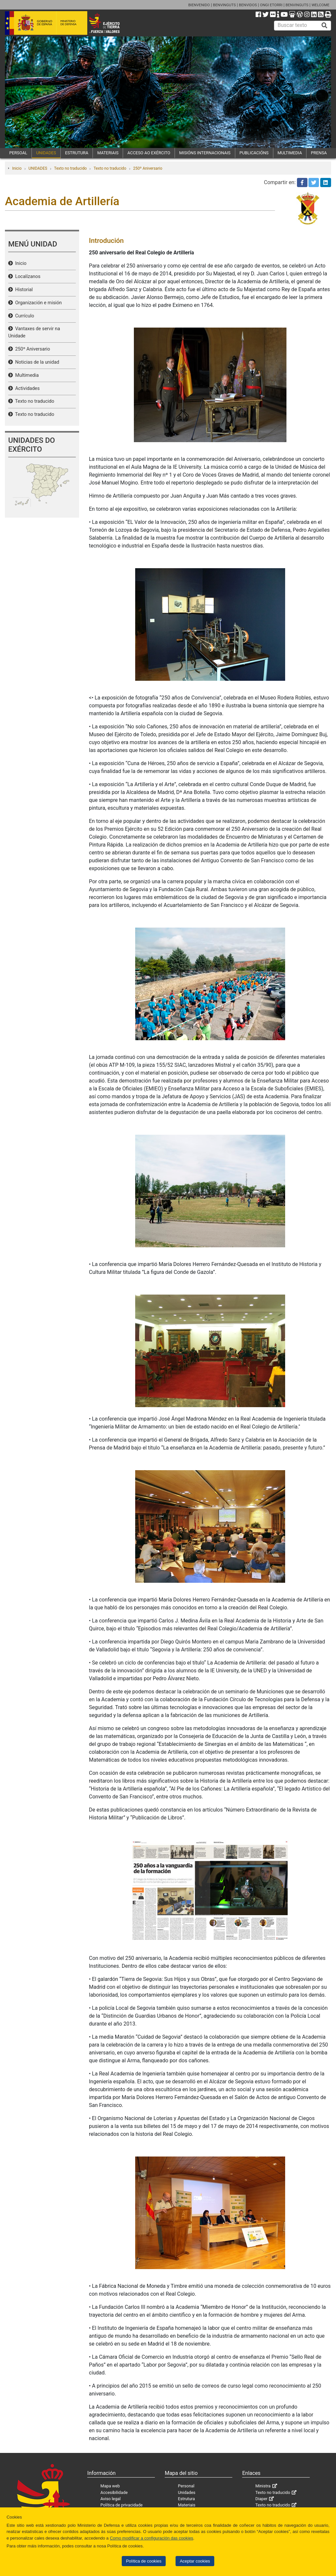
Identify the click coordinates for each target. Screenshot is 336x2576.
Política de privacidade (121, 2504)
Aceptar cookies (195, 2561)
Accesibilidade (114, 2492)
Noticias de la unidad (36, 362)
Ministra (262, 2485)
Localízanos (26, 276)
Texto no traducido (70, 168)
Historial (23, 289)
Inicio (17, 168)
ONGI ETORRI (271, 5)
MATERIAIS (107, 152)
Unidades (186, 2492)
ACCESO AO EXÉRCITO (148, 152)
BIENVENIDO (199, 5)
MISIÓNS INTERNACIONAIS (204, 152)
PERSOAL (18, 152)
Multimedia (26, 375)
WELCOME (320, 5)
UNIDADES (46, 152)
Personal (186, 2485)
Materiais (186, 2504)
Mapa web (110, 2485)
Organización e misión (37, 303)
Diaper (261, 2498)
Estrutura (186, 2498)
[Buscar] (324, 25)
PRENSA (319, 152)
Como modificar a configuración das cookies (151, 2538)
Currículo (23, 316)
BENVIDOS (248, 5)
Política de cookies (143, 2561)
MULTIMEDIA (290, 152)
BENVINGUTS (224, 5)
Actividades (26, 388)
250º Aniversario (147, 168)
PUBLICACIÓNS (254, 152)
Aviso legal (110, 2498)
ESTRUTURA (76, 152)
